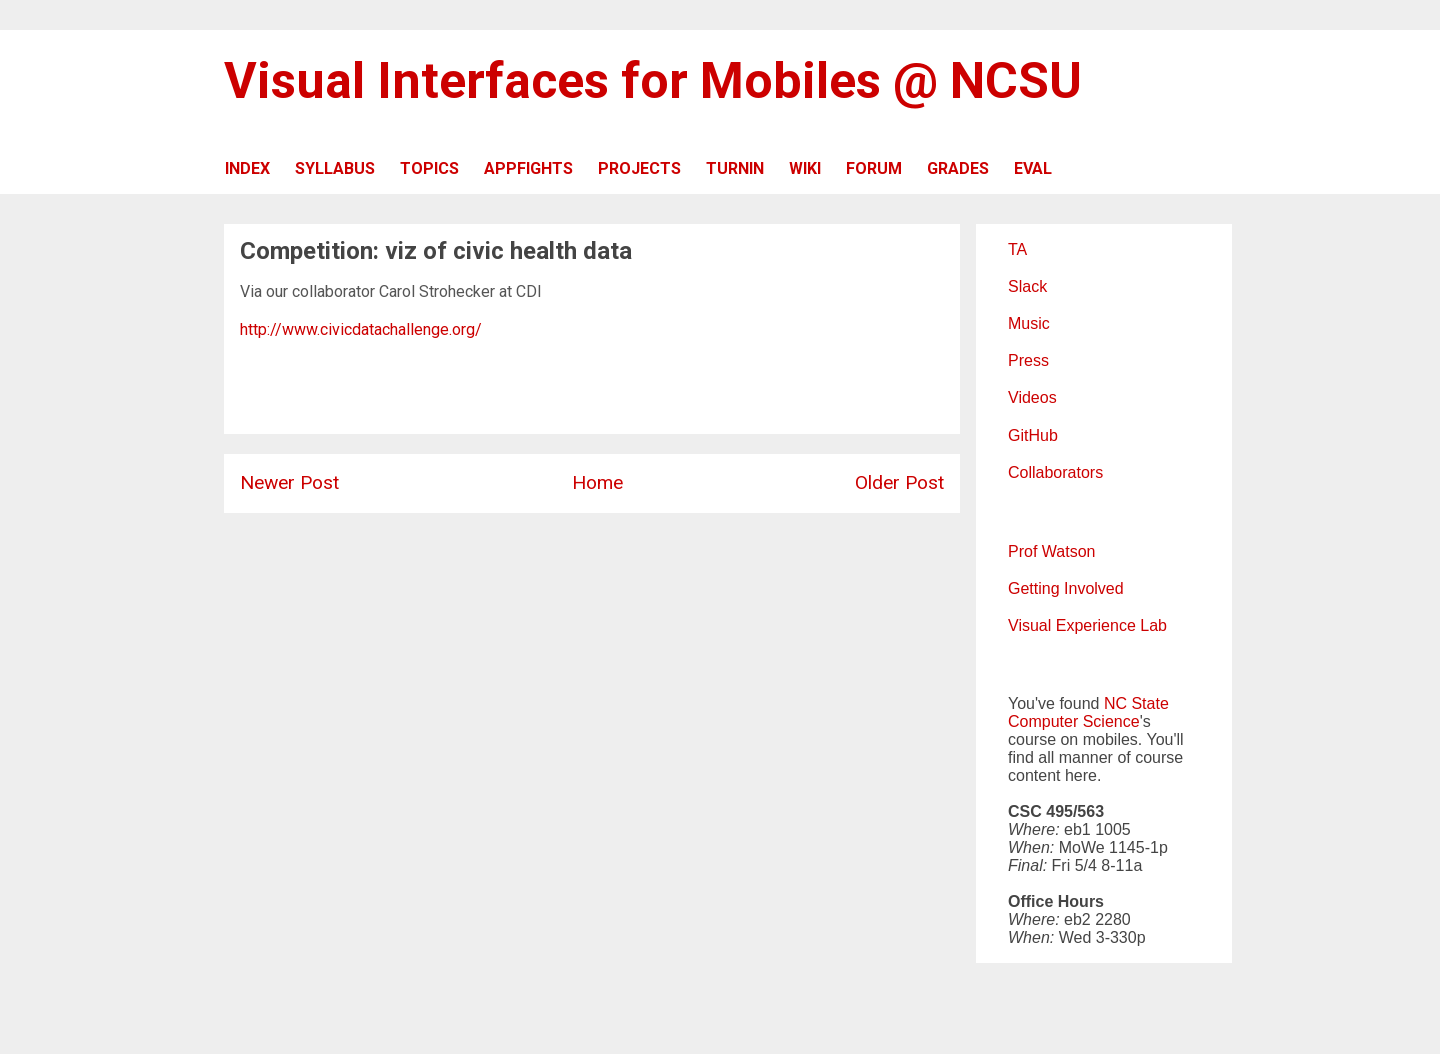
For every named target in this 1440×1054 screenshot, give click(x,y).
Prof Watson (1051, 551)
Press (1028, 360)
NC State (1136, 703)
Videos (1032, 397)
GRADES (958, 168)
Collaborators (1055, 472)
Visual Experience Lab (1087, 625)
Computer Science (1074, 721)
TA (1017, 249)
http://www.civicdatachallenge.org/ (361, 329)
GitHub (1033, 435)
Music (1029, 323)
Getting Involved (1066, 588)
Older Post (899, 482)
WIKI (805, 168)
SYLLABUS (335, 168)
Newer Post (289, 482)
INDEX (247, 168)
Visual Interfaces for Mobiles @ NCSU (653, 81)
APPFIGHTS (528, 168)
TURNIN (735, 168)
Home (597, 482)
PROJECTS (639, 168)
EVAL (1033, 168)
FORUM (874, 168)
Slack (1027, 286)
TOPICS (429, 168)
